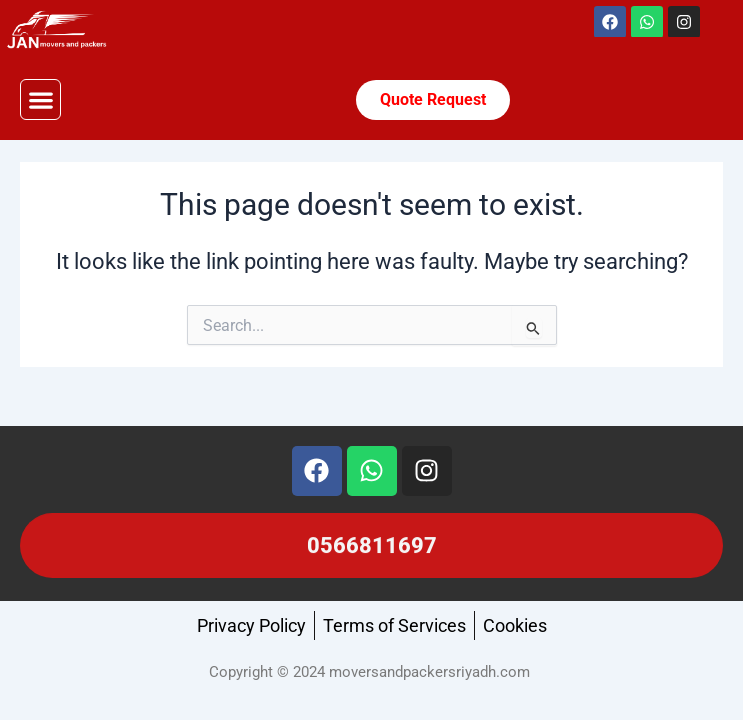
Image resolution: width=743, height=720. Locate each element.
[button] (40, 99)
